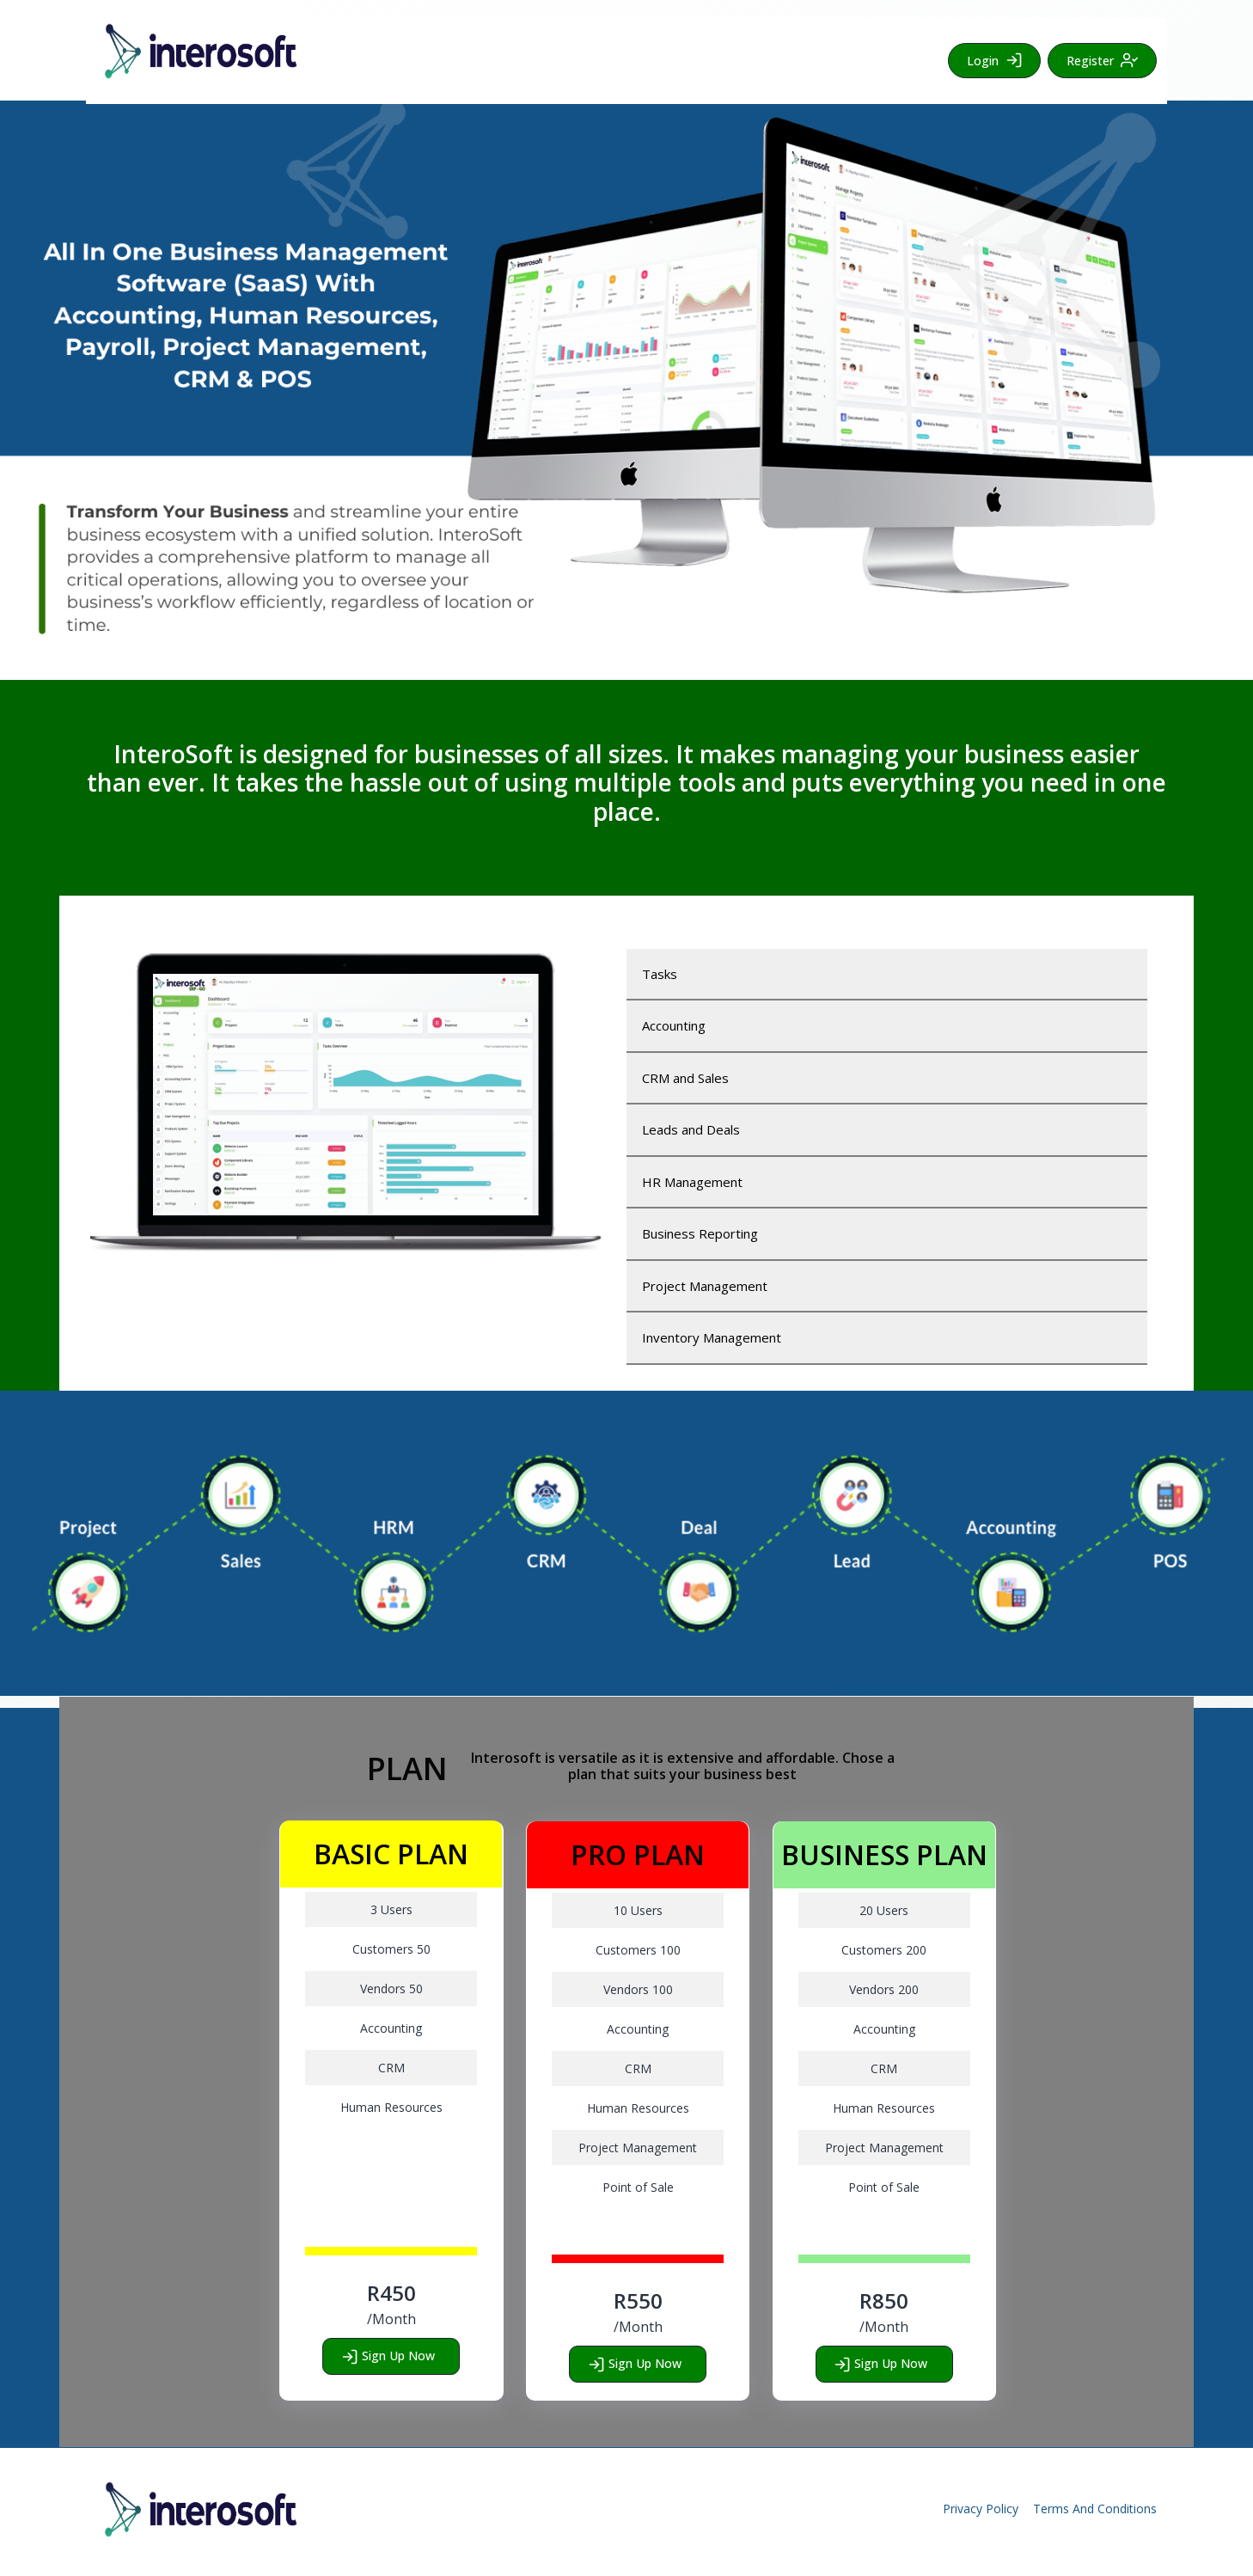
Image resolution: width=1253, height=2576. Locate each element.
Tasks (659, 973)
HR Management (692, 1181)
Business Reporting (700, 1233)
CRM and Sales (685, 1077)
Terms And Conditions (1095, 2508)
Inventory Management (711, 1337)
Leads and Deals (691, 1129)
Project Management (704, 1285)
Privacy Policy (980, 2508)
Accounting (674, 1025)
